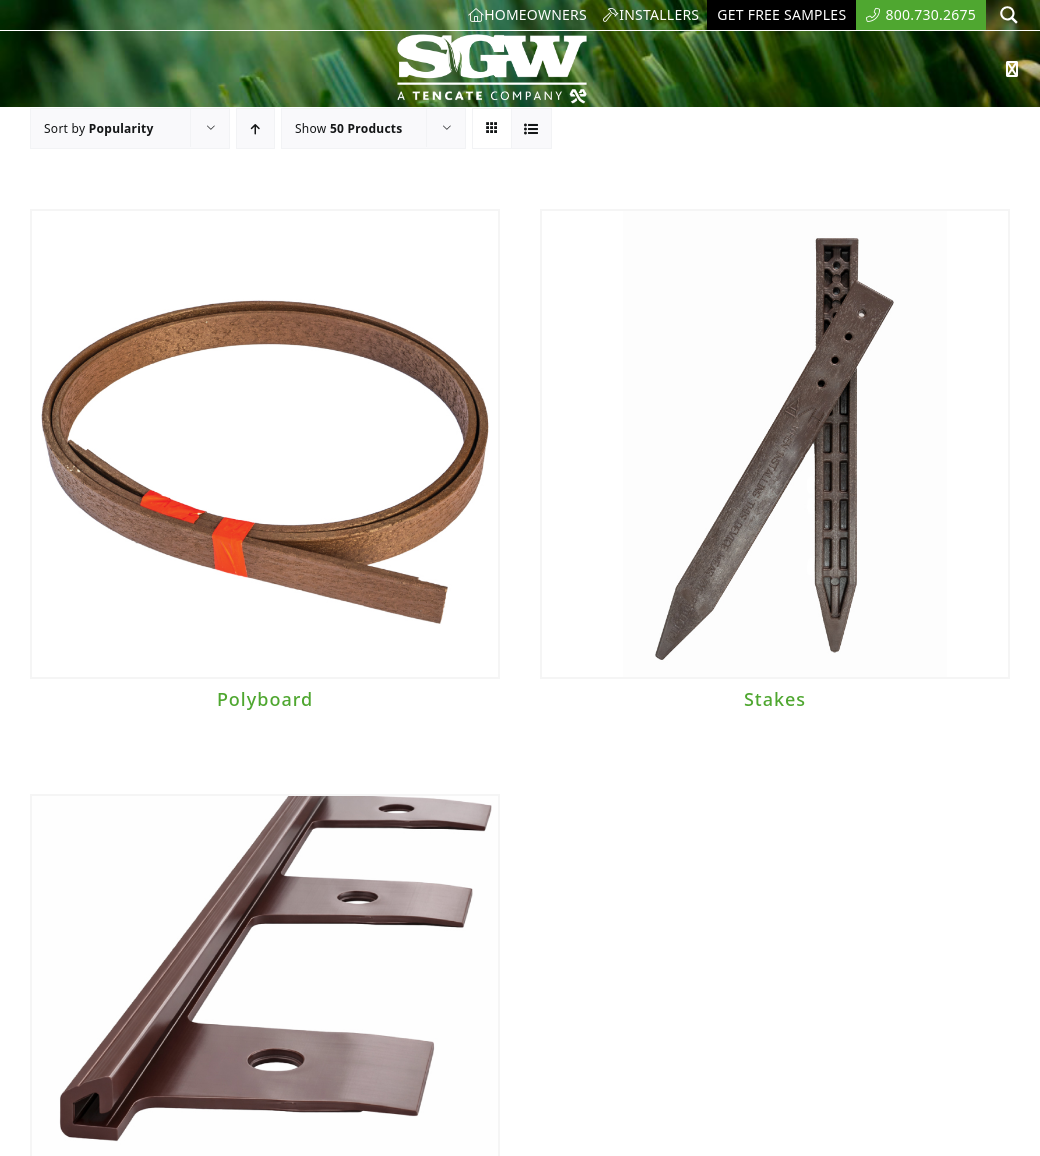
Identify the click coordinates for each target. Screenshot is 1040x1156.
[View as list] (531, 128)
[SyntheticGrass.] (492, 40)
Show (349, 128)
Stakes (775, 699)
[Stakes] (775, 444)
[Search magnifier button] (1009, 15)
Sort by (99, 128)
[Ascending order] (255, 128)
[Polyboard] (265, 444)
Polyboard (265, 699)
